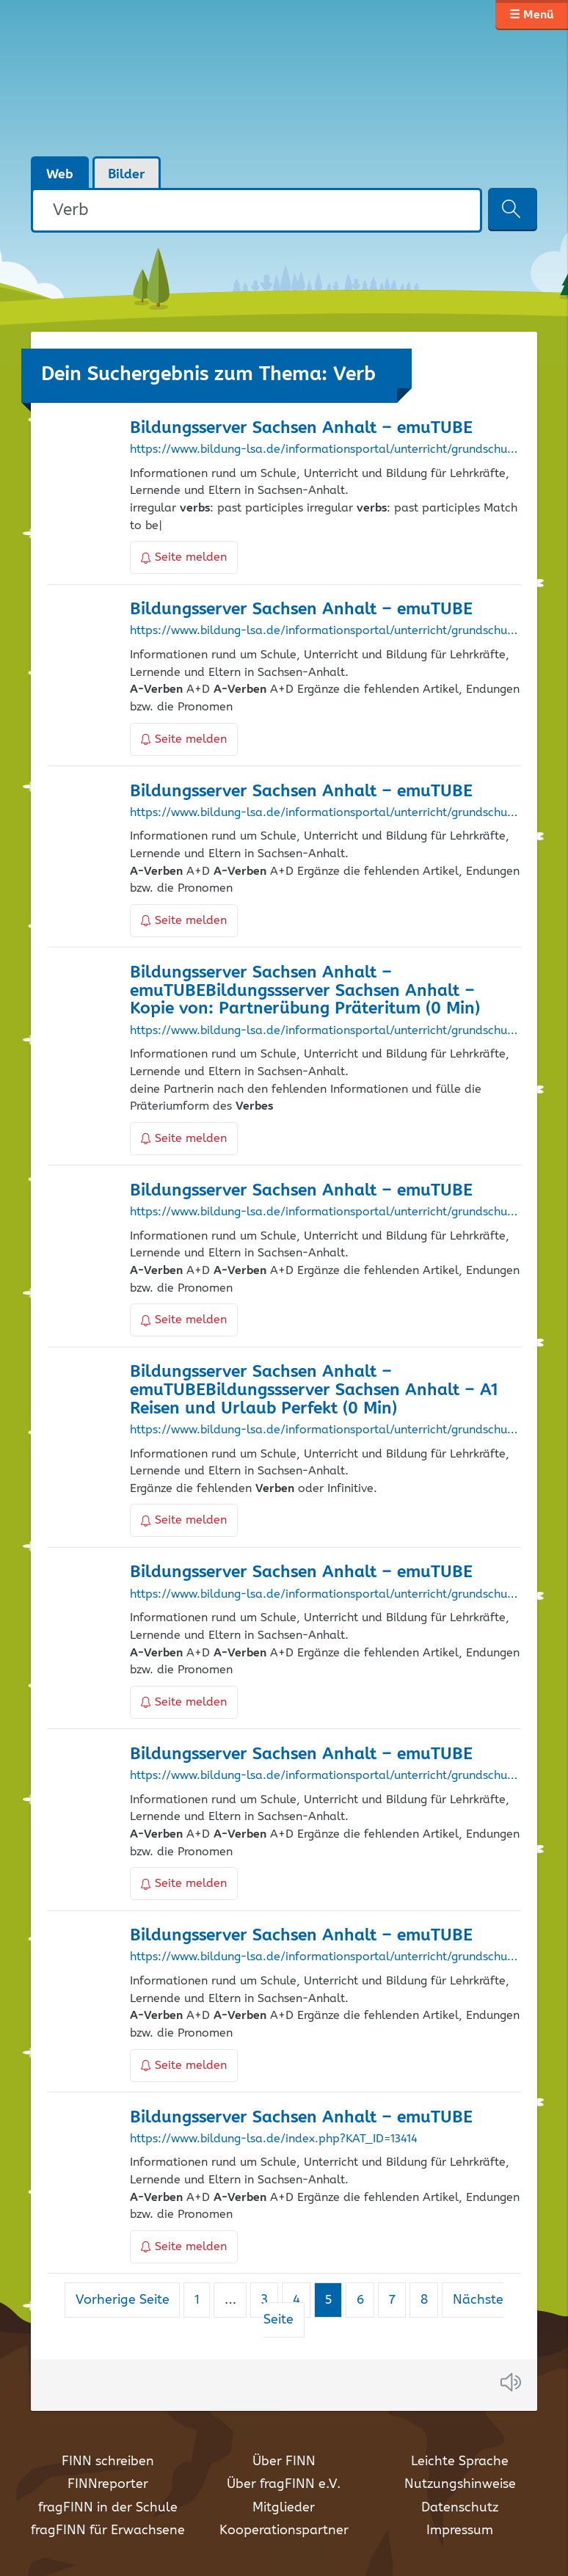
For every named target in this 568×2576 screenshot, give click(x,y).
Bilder (126, 174)
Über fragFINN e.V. (284, 2484)
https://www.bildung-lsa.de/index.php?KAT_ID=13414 (274, 2139)
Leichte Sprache (460, 2461)
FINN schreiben (108, 2461)
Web (59, 174)
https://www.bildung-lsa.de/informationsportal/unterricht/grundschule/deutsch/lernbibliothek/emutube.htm (325, 631)
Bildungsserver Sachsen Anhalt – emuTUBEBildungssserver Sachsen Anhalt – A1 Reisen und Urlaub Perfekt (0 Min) (314, 1390)
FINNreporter (108, 2484)
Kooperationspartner (284, 2530)
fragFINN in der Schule (108, 2507)
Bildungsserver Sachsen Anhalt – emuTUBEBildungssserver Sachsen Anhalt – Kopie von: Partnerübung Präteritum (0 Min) (305, 991)
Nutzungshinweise (460, 2484)
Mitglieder (283, 2507)
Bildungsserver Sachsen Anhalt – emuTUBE (301, 428)
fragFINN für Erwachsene (108, 2530)
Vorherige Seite (123, 2300)
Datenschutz (459, 2507)
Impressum (459, 2530)
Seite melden (184, 557)
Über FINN (284, 2461)
